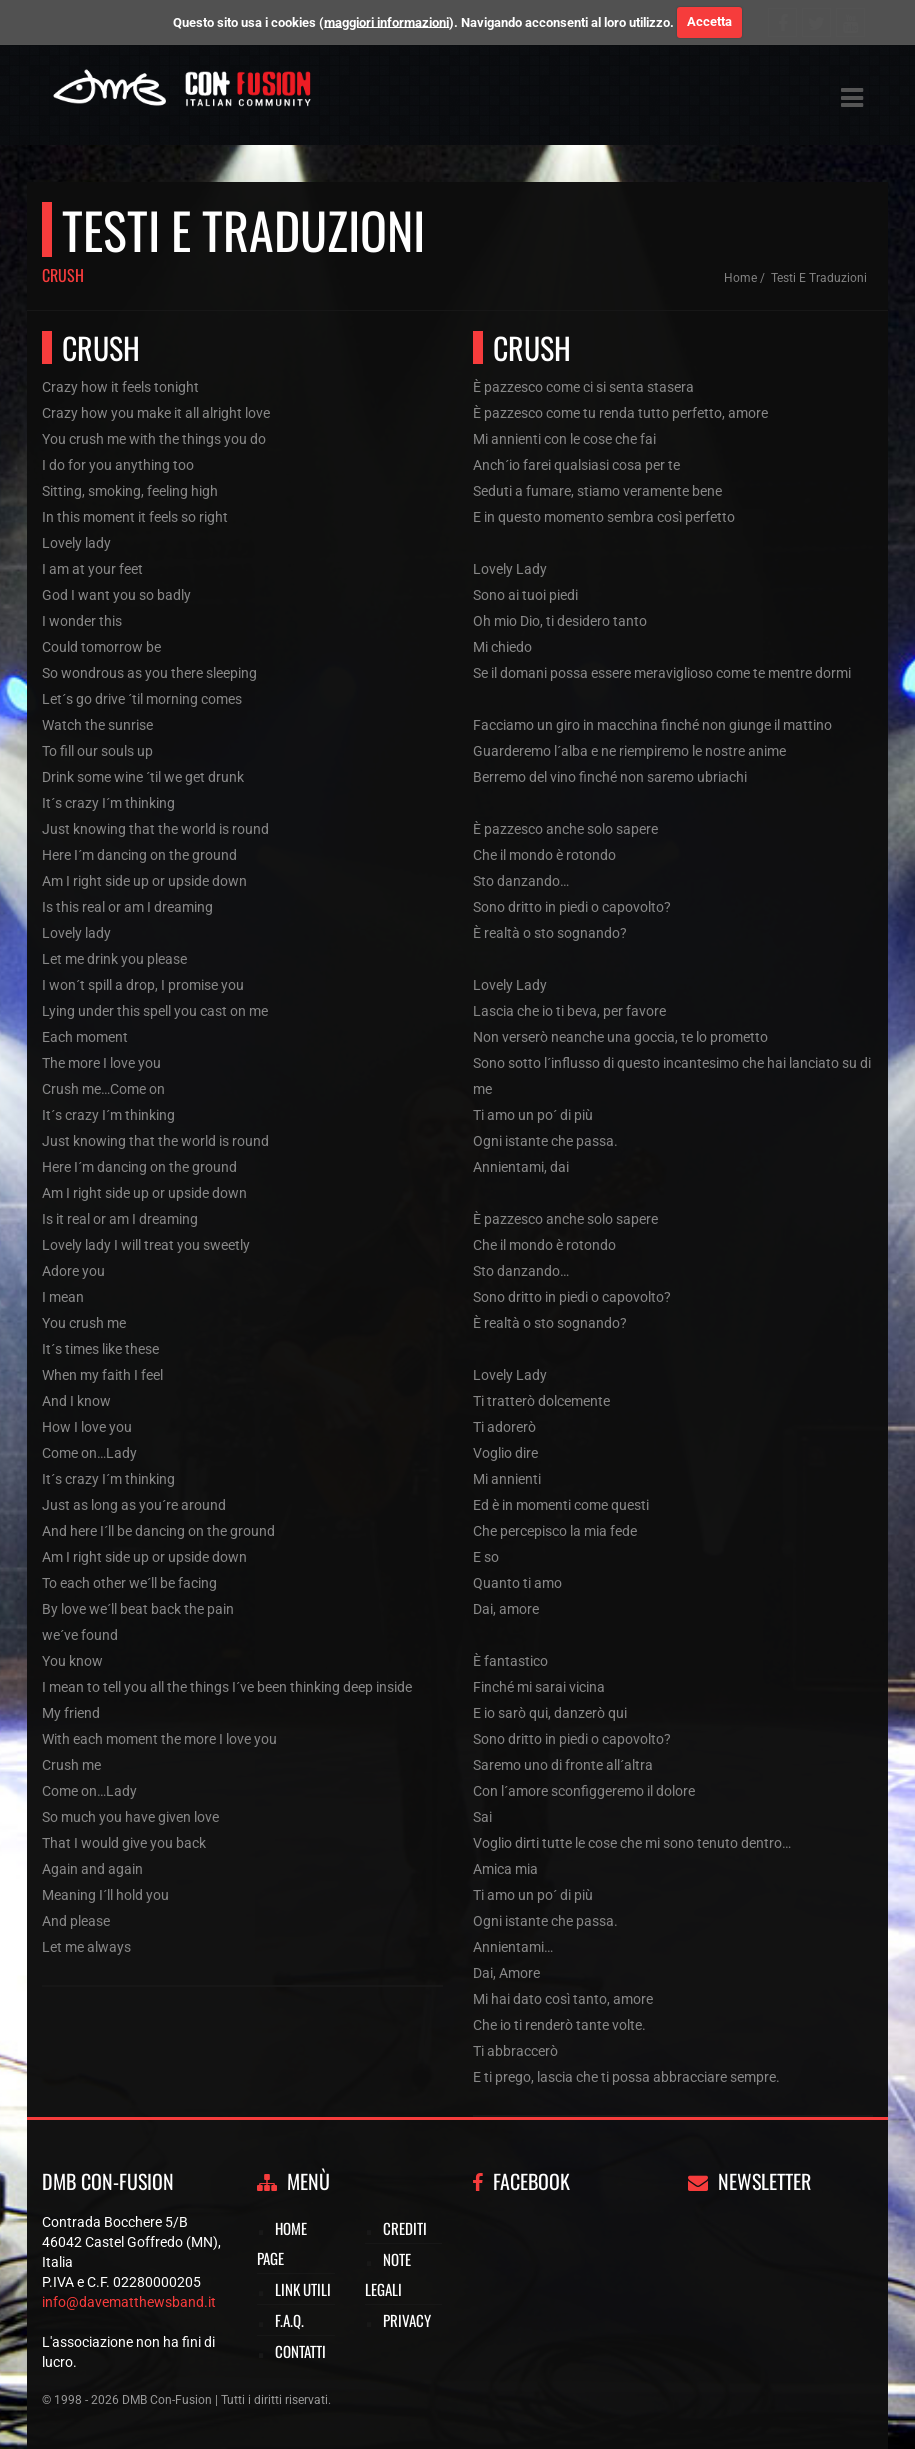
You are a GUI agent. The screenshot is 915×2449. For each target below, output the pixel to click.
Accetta (709, 21)
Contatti (300, 2351)
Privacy (407, 2320)
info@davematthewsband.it (129, 2302)
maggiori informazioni (386, 21)
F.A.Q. (289, 2320)
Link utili (303, 2289)
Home (740, 278)
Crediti (405, 2228)
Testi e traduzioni (819, 278)
